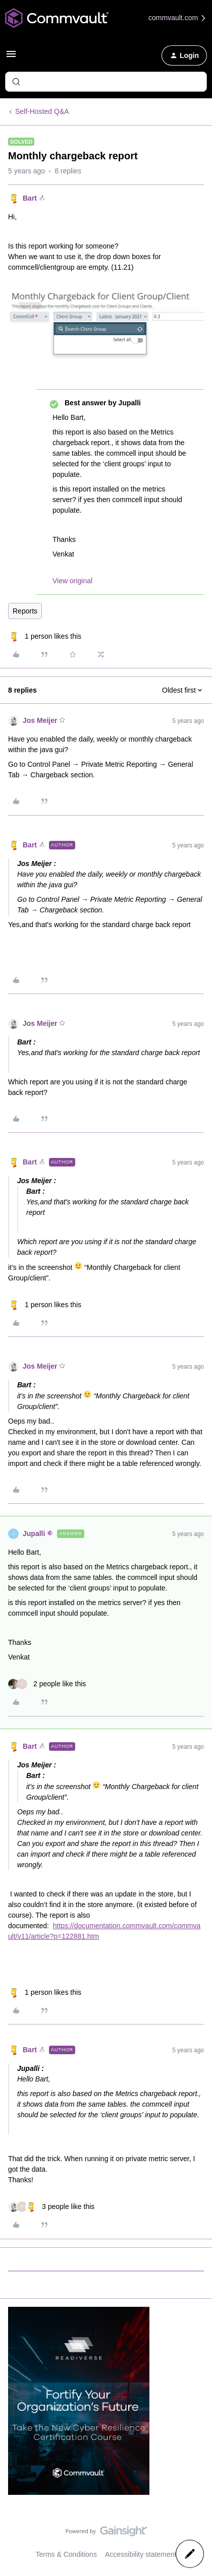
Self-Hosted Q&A (42, 111)
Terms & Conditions (66, 2554)
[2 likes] (47, 1684)
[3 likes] (51, 2206)
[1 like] (44, 636)
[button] (11, 57)
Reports (25, 611)
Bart (30, 198)
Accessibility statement (141, 2554)
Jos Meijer (40, 720)
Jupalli (34, 1533)
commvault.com (177, 18)
